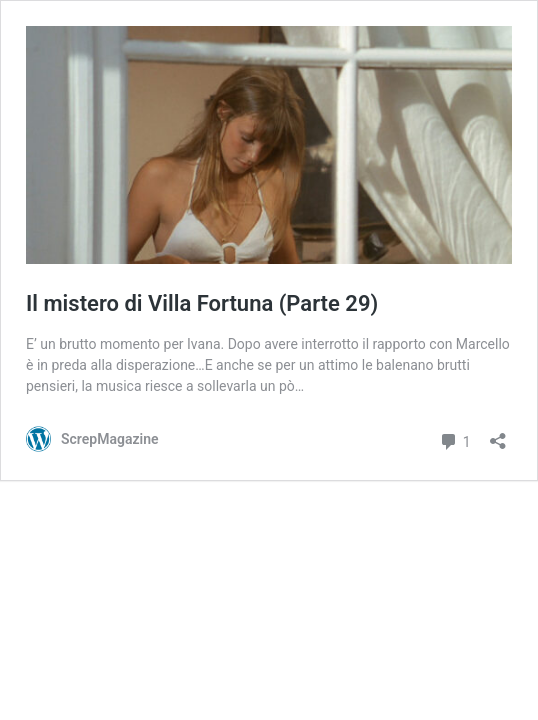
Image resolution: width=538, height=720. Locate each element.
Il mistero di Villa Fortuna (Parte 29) (202, 303)
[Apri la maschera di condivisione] (498, 434)
